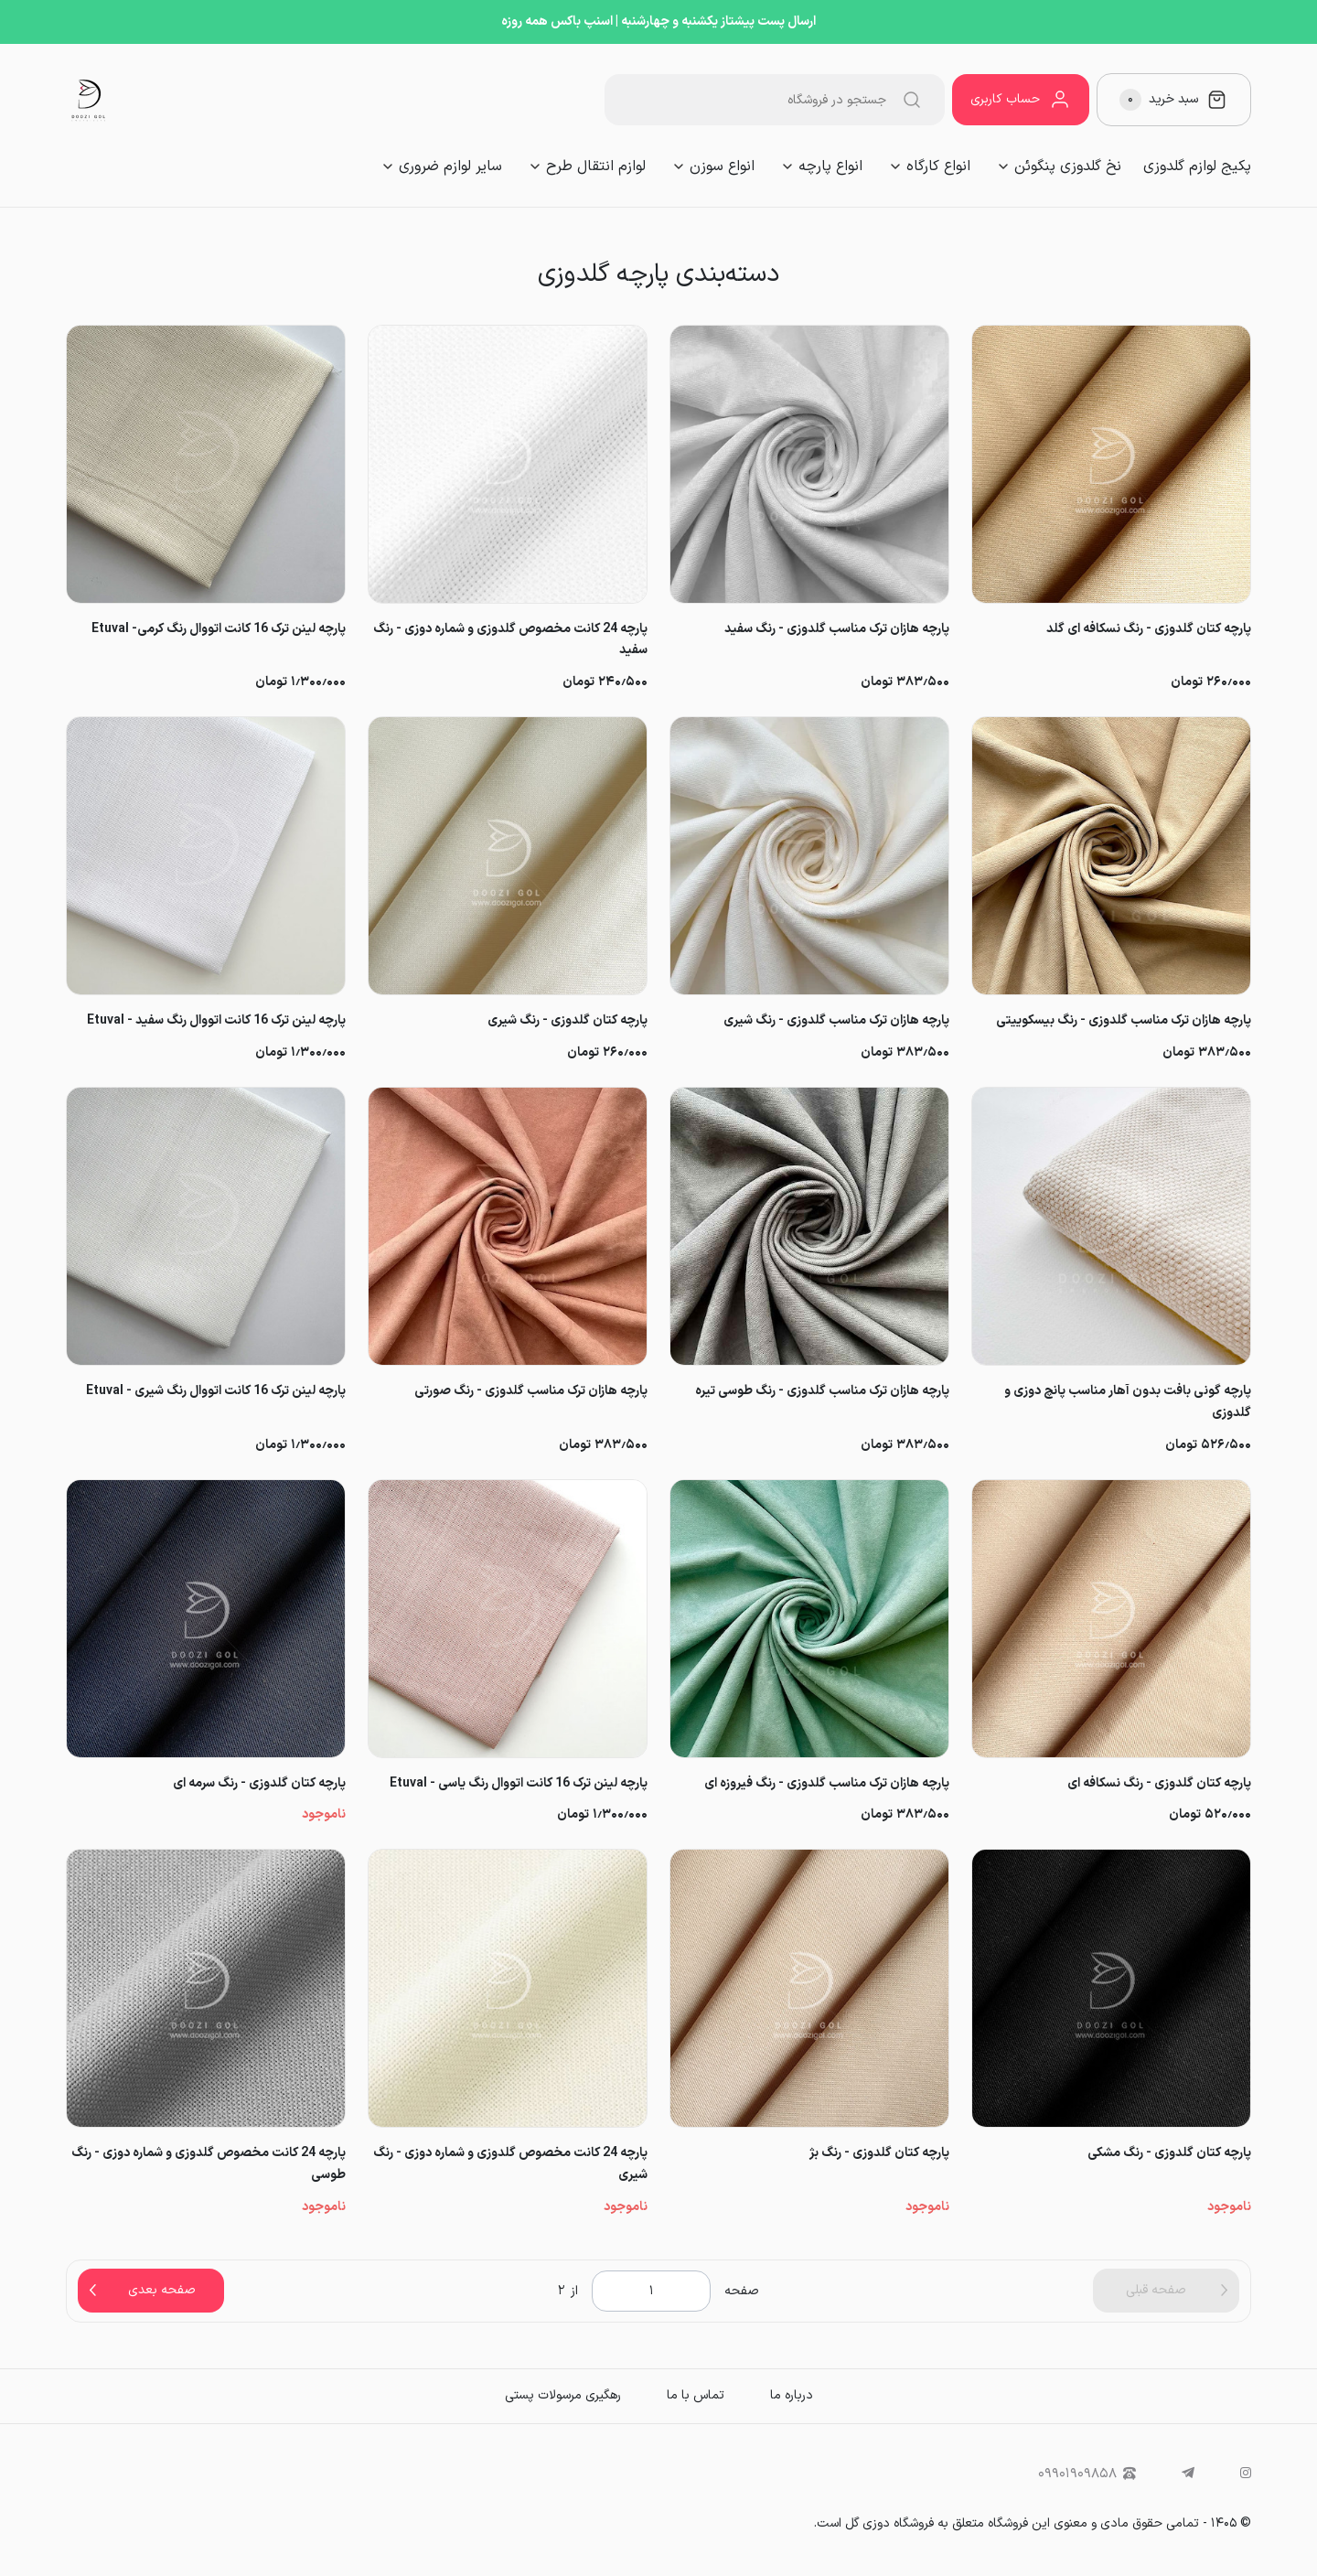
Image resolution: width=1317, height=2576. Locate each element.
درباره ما (791, 2395)
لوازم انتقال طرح (596, 166)
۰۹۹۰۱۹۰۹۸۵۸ (1087, 2474)
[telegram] (1188, 2474)
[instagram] (1245, 2474)
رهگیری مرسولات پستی (563, 2395)
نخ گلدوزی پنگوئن (1067, 166)
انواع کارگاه (938, 166)
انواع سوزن (722, 166)
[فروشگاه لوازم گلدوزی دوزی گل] (89, 100)
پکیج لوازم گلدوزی (1197, 166)
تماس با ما (695, 2395)
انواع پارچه (830, 166)
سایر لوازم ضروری (450, 166)
